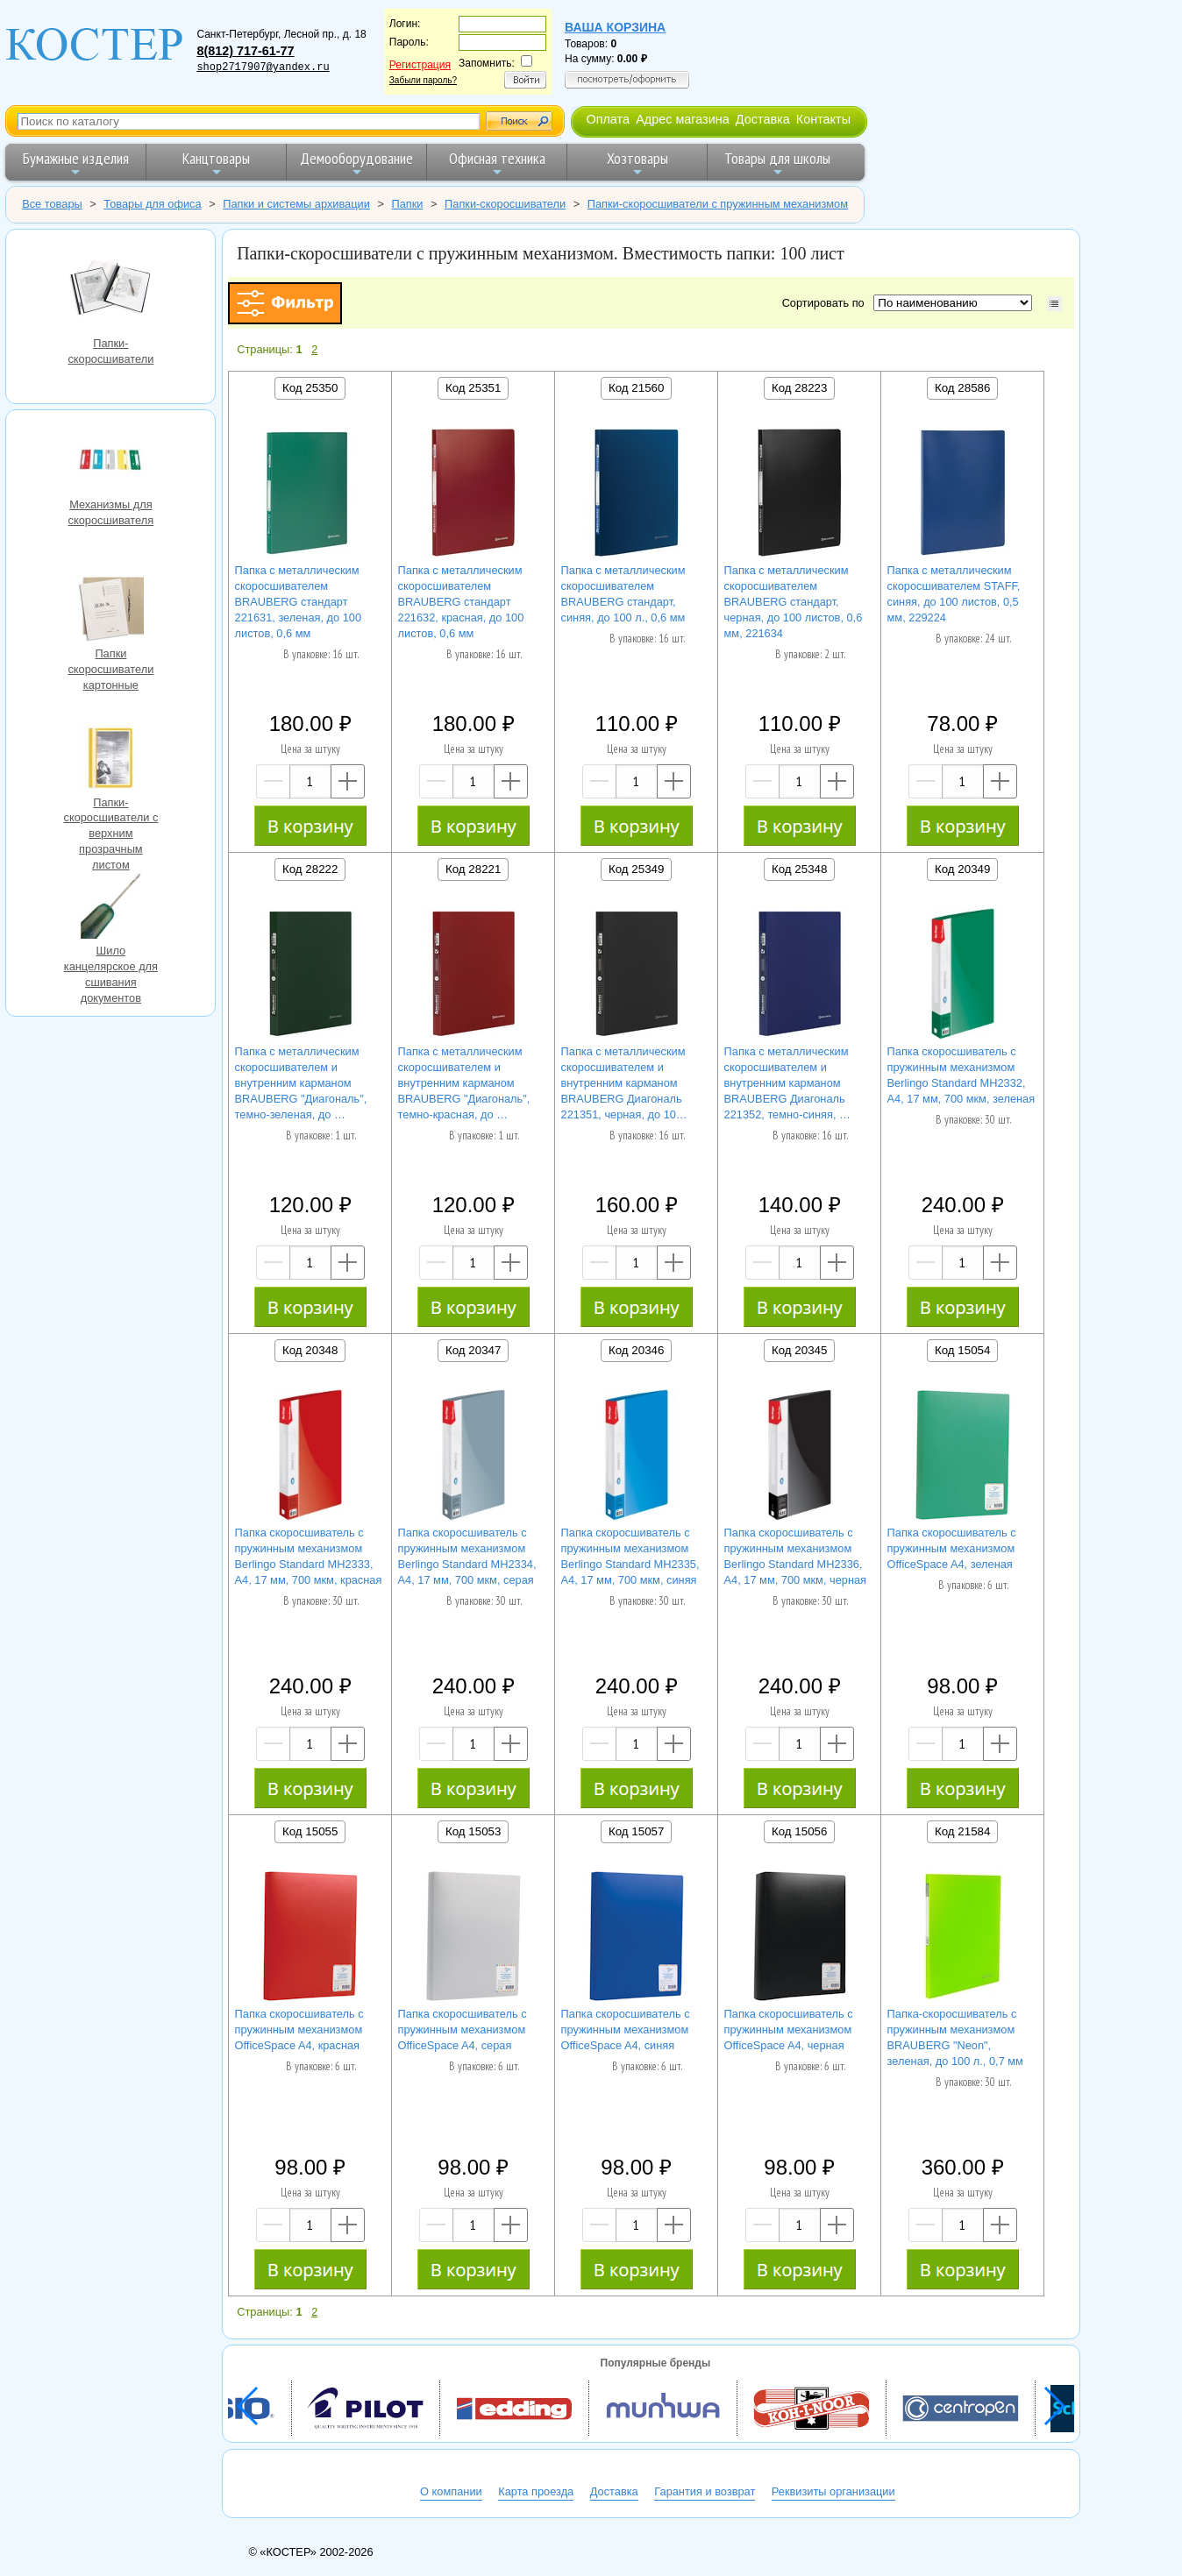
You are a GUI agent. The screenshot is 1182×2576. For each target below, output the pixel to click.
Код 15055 (310, 1831)
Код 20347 (473, 1350)
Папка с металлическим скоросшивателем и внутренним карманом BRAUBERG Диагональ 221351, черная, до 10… (624, 1083)
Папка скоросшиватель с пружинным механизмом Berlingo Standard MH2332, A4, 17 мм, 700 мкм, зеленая (961, 1075)
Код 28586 (962, 387)
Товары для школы (777, 163)
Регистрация (420, 65)
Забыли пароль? (423, 80)
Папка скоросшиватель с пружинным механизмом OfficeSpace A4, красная (299, 2029)
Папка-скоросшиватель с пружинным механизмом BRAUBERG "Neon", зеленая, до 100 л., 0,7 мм (955, 2037)
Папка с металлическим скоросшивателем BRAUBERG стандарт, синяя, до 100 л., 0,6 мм (623, 594)
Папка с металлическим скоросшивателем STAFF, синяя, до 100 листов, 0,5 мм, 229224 (954, 594)
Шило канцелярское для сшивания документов (110, 908)
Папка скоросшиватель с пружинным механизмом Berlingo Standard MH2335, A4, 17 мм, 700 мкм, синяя (630, 1556)
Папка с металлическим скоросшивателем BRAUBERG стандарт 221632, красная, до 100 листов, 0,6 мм (461, 602)
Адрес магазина (682, 119)
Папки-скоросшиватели (110, 290)
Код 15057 (636, 1831)
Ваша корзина (615, 27)
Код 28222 (310, 869)
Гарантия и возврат (704, 2491)
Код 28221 (473, 869)
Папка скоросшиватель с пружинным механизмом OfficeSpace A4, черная (788, 2029)
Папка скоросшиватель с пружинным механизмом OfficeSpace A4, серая (462, 2029)
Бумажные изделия (76, 163)
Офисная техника (497, 163)
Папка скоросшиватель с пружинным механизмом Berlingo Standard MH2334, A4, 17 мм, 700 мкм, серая (467, 1556)
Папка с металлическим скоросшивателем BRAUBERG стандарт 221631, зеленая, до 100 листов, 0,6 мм (298, 602)
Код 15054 (962, 1350)
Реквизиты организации (833, 2491)
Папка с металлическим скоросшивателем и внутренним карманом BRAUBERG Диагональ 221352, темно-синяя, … (787, 1083)
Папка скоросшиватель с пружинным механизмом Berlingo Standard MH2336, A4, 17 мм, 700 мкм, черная (795, 1556)
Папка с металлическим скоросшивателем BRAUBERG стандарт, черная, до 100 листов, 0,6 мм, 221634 (793, 602)
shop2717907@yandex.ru (262, 67)
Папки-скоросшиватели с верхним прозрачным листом (110, 760)
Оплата (608, 119)
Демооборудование (356, 163)
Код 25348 (799, 869)
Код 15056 (799, 1831)
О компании (451, 2491)
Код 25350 (310, 387)
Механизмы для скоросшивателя (110, 462)
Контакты (823, 119)
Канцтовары (216, 163)
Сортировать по (826, 302)
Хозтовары (637, 163)
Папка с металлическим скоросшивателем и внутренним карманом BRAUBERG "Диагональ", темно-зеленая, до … (301, 1083)
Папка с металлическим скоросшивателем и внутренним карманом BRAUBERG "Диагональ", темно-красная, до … (464, 1083)
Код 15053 (473, 1831)
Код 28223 (799, 387)
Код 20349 (962, 869)
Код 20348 (310, 1350)
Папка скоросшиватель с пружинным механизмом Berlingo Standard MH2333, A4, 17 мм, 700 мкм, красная (308, 1556)
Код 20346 (636, 1350)
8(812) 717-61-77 (245, 51)
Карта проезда (535, 2491)
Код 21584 (962, 1831)
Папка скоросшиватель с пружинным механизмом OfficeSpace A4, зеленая (951, 1548)
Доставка (763, 119)
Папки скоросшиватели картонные (110, 611)
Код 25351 (473, 387)
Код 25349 (636, 869)
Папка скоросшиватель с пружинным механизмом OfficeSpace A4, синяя (625, 2029)
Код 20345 (799, 1350)
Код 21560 (636, 387)
